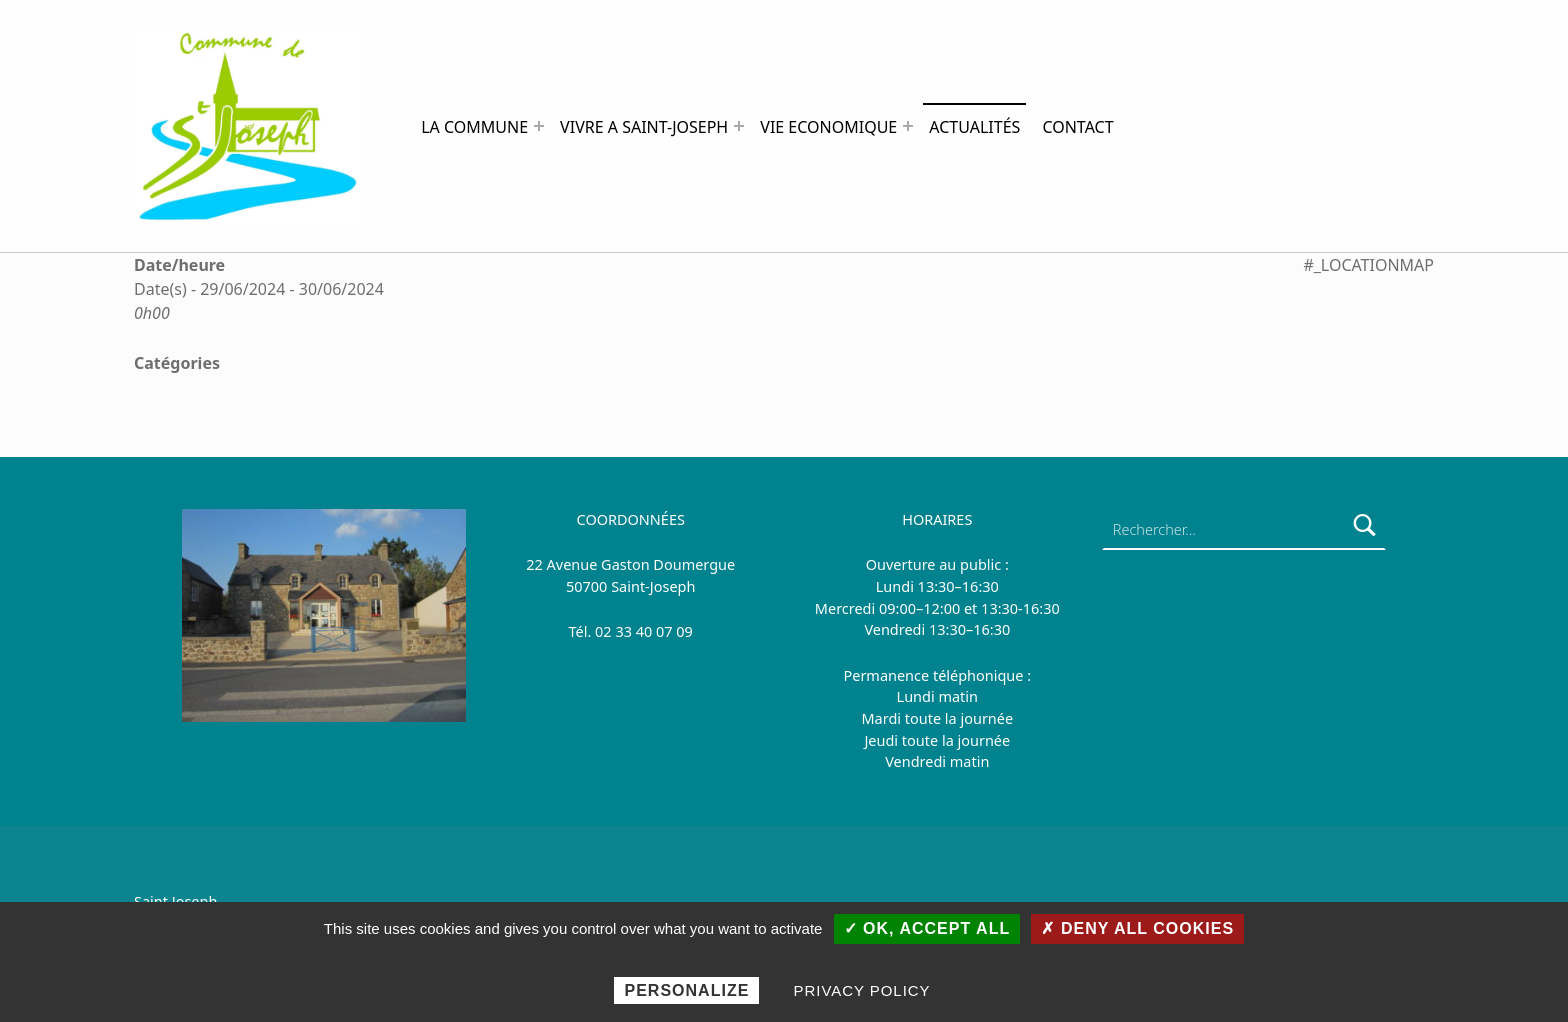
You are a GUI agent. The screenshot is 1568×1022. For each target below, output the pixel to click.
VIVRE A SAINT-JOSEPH (644, 127)
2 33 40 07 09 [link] (648, 631)
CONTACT (1077, 127)
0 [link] (599, 631)
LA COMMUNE (474, 127)
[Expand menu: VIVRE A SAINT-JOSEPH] (739, 126)
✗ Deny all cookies (1137, 928)
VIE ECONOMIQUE (828, 127)
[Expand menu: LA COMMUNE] (539, 126)
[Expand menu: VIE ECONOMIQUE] (908, 126)
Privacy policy (862, 990)
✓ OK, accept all (927, 928)
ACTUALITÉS (974, 127)
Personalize (686, 990)
